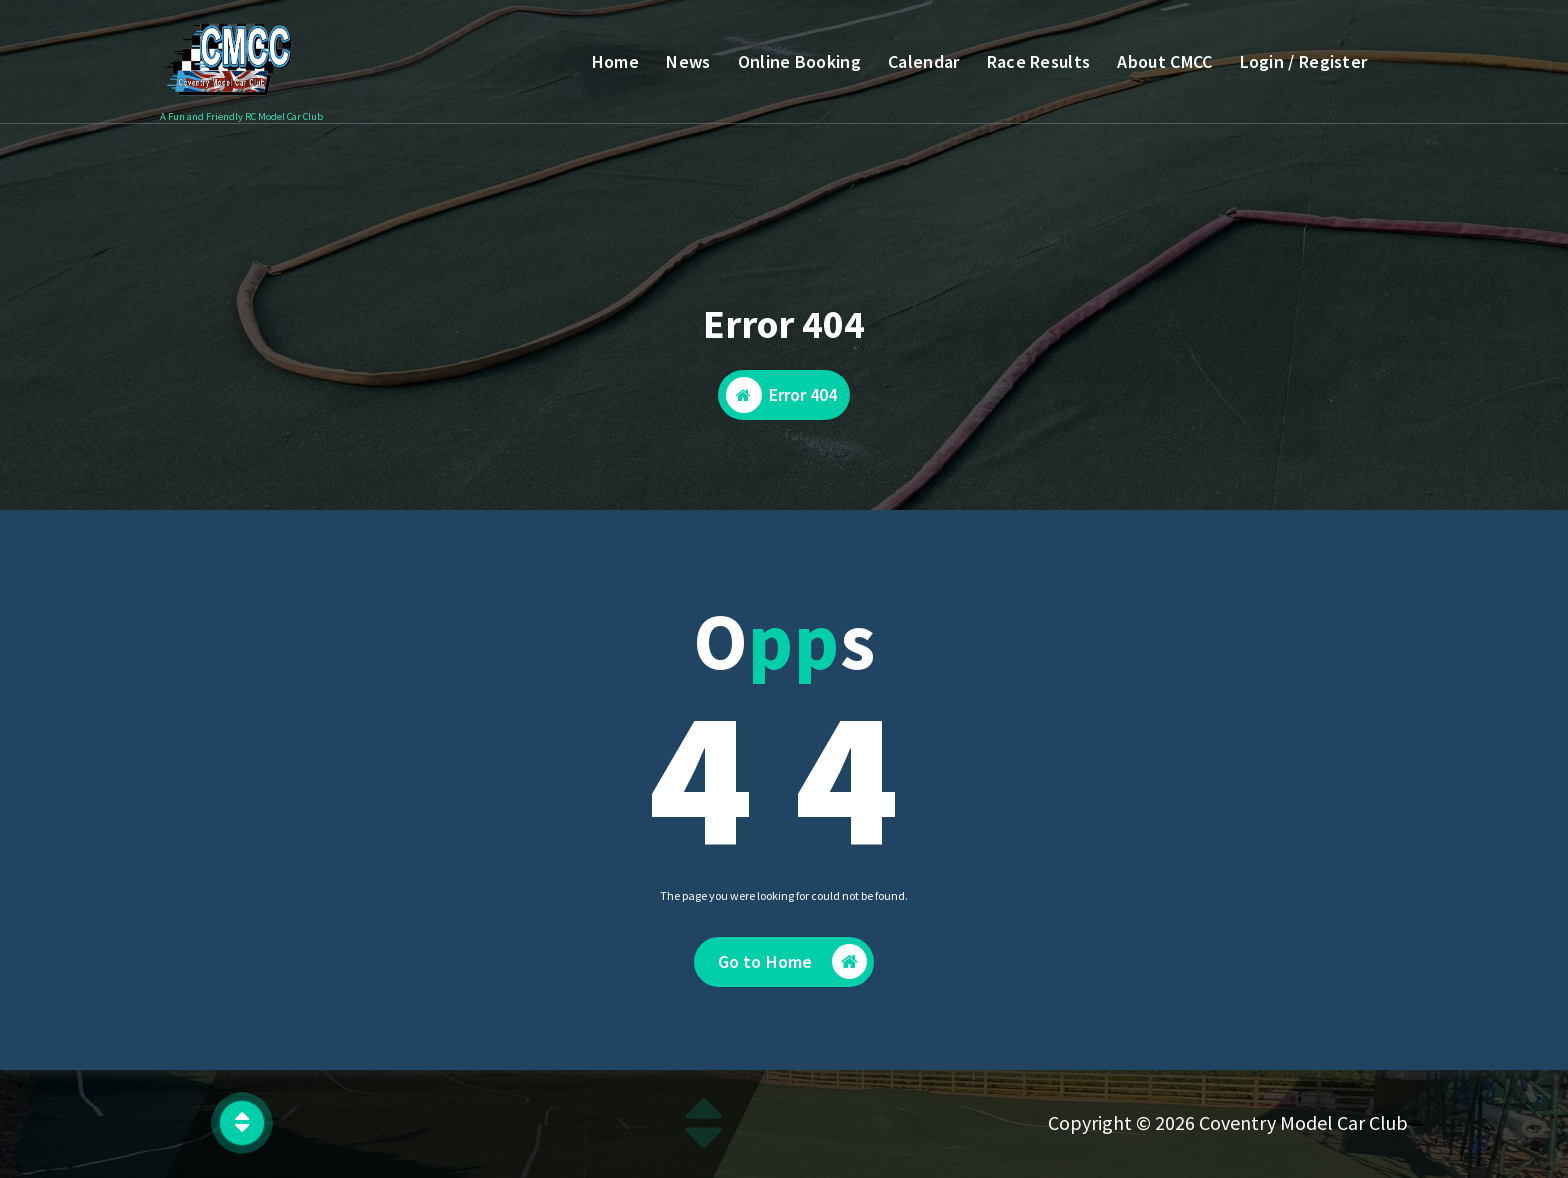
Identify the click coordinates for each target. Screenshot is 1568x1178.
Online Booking (799, 61)
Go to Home (793, 964)
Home (615, 61)
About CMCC (1164, 61)
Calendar (923, 61)
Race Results (1039, 61)
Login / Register (1304, 61)
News (688, 61)
